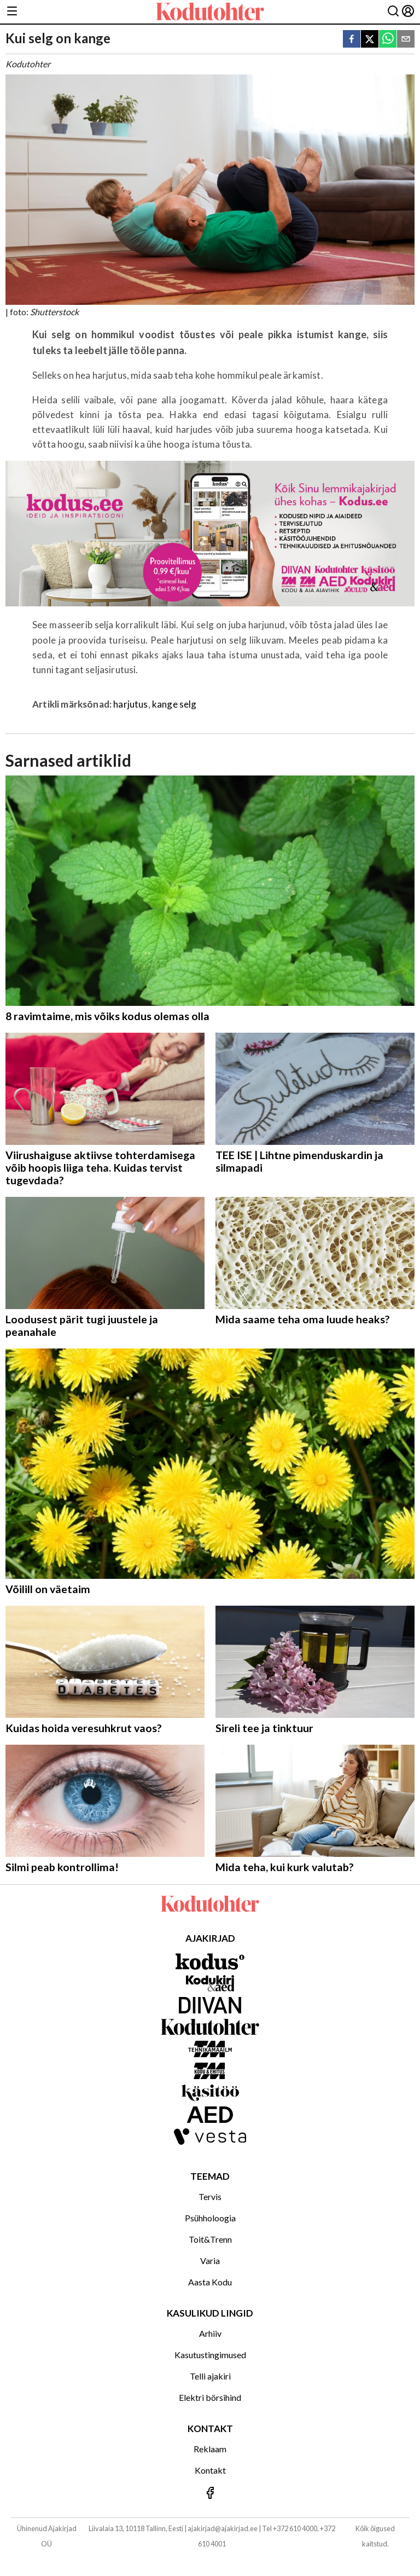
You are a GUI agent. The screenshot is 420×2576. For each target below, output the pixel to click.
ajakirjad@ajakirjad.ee (223, 2528)
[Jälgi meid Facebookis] (210, 2493)
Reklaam (210, 2449)
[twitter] (369, 39)
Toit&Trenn (210, 2239)
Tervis (210, 2196)
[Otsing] (393, 11)
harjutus (130, 704)
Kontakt (210, 2470)
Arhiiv (210, 2333)
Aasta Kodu (210, 2282)
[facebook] (351, 39)
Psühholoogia (210, 2218)
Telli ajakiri (210, 2376)
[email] (406, 39)
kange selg (174, 704)
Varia (210, 2260)
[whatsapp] (387, 39)
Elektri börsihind (210, 2397)
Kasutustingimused (210, 2354)
